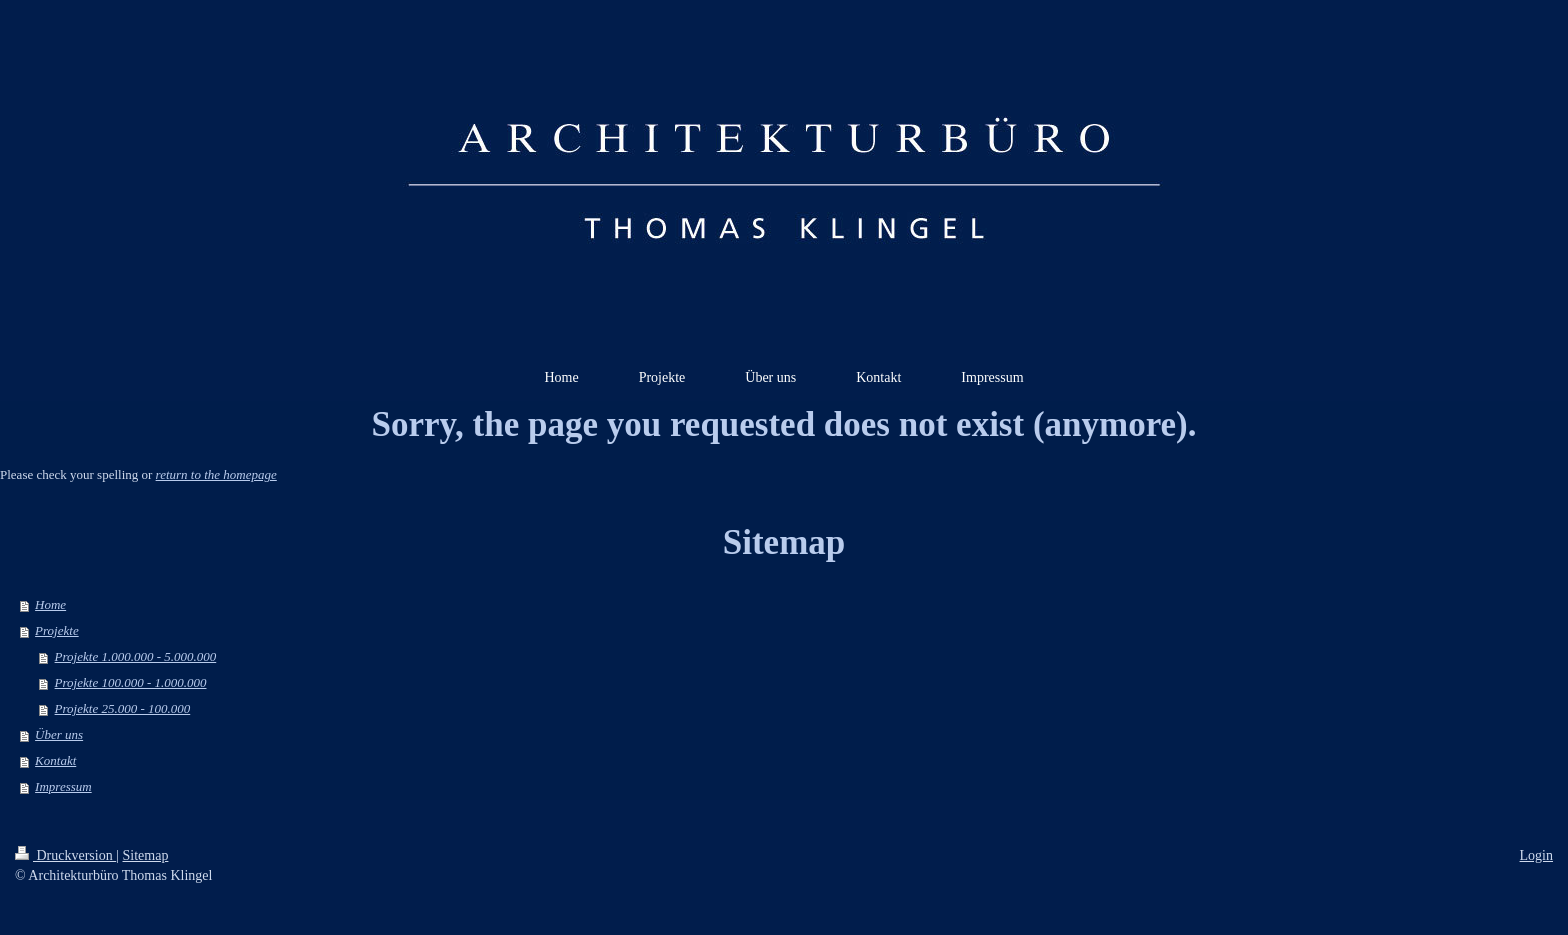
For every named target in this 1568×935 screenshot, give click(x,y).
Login (1536, 855)
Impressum (63, 786)
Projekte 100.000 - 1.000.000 (131, 682)
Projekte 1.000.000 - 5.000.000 (136, 656)
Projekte (57, 630)
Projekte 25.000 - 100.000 (123, 708)
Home (50, 604)
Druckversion (65, 855)
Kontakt (55, 760)
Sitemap (146, 855)
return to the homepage (216, 474)
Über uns (59, 734)
